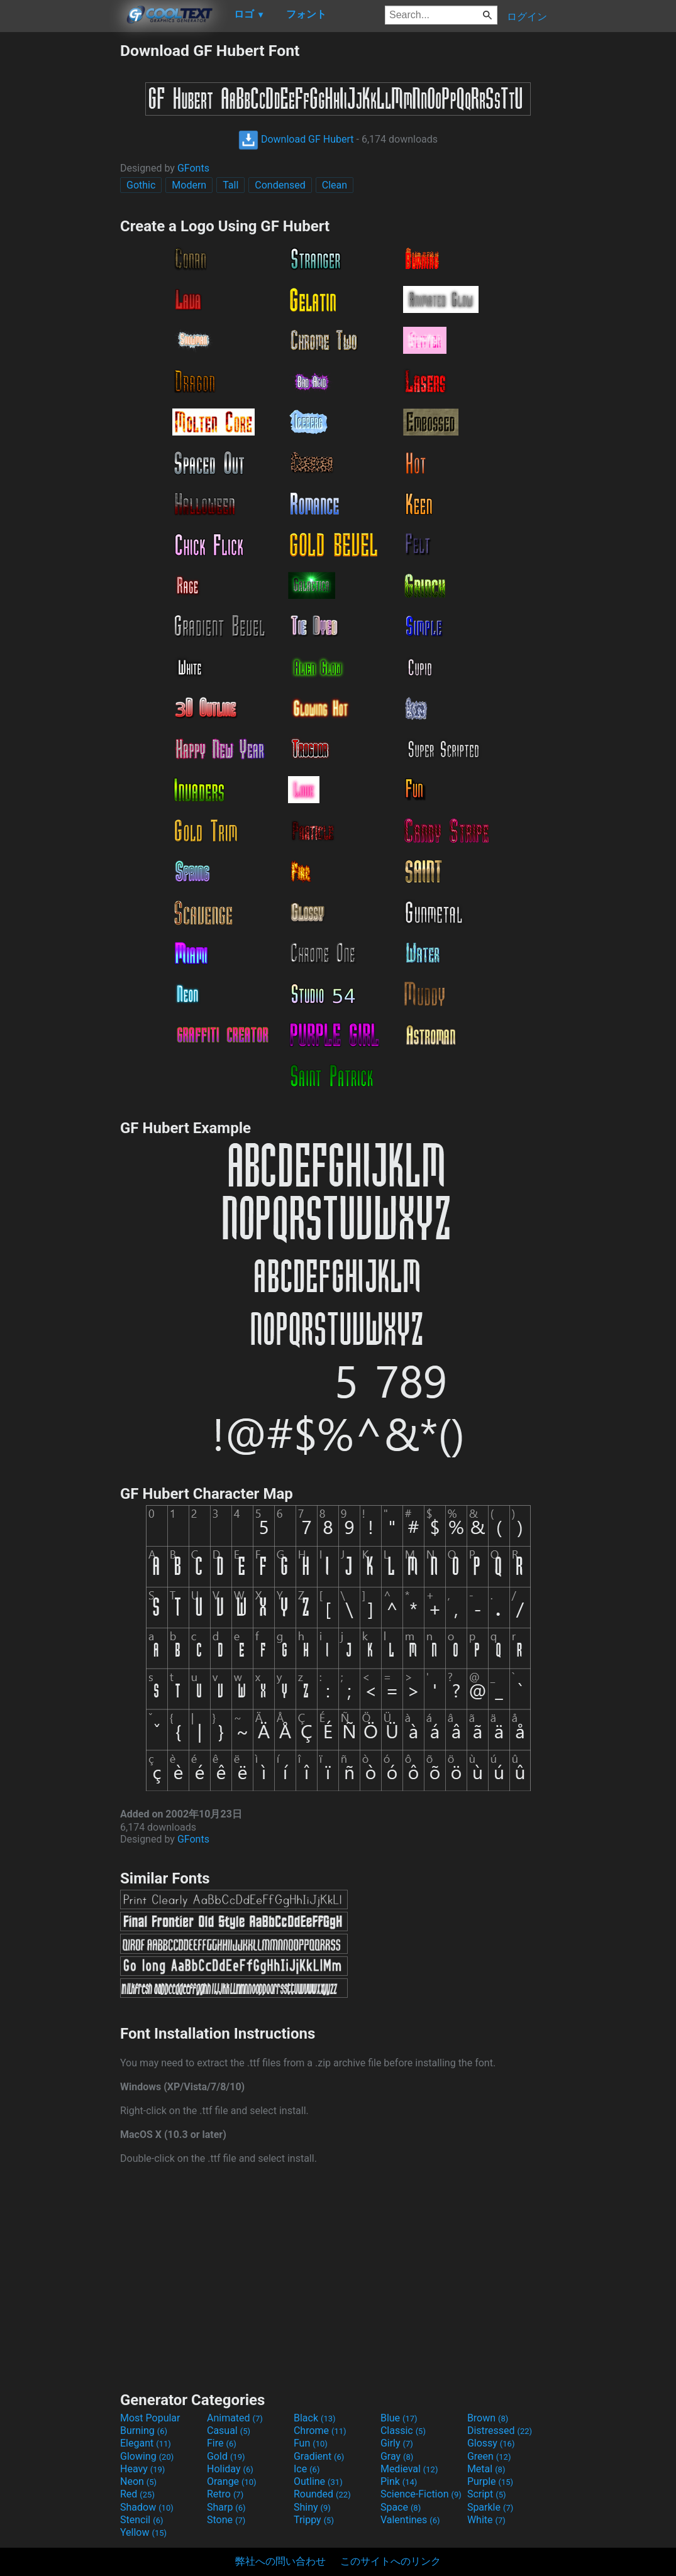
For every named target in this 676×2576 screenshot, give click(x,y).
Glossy (491, 2443)
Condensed (280, 185)
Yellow (143, 2532)
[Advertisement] (59, 230)
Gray (396, 2456)
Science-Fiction (421, 2494)
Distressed (499, 2430)
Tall (230, 185)
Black (315, 2418)
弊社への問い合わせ (280, 2561)
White (486, 2520)
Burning (143, 2430)
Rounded (322, 2494)
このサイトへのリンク (390, 2561)
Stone (226, 2520)
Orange (232, 2481)
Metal (486, 2469)
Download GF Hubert (296, 139)
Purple (490, 2481)
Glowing (147, 2456)
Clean (334, 185)
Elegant (145, 2443)
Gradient (319, 2456)
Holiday (230, 2469)
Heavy (142, 2469)
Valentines (410, 2520)
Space (400, 2507)
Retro (225, 2494)
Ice (306, 2469)
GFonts (193, 168)
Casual (228, 2430)
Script (486, 2494)
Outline (318, 2481)
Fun (311, 2443)
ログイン (527, 17)
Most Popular (150, 2418)
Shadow (147, 2507)
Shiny (312, 2507)
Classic (403, 2430)
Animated (235, 2418)
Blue (399, 2418)
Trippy (314, 2520)
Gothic (140, 185)
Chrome (320, 2430)
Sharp (226, 2507)
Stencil (141, 2520)
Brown (487, 2418)
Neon (138, 2481)
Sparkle (490, 2507)
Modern (189, 185)
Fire (221, 2443)
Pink (399, 2481)
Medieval (409, 2469)
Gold (226, 2456)
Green (489, 2456)
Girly (396, 2443)
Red (137, 2494)
